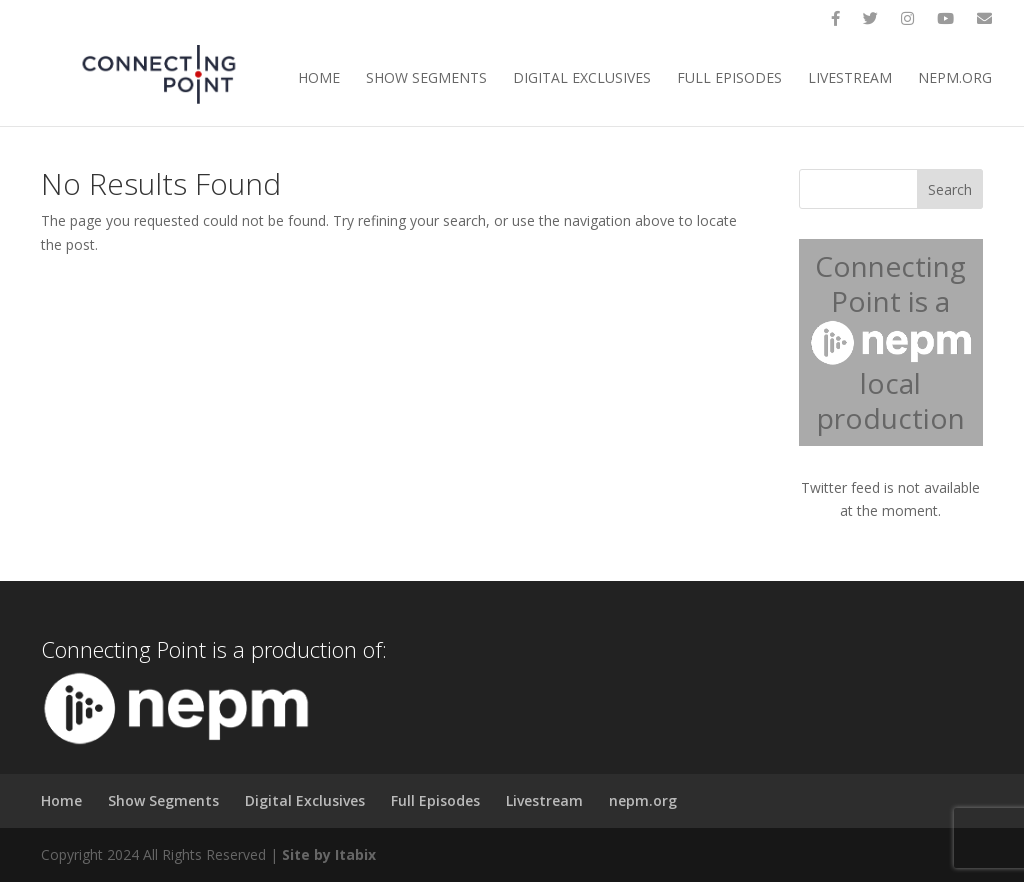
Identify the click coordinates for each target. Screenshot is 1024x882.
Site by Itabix (329, 854)
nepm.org (955, 79)
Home (319, 79)
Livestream (850, 79)
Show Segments (426, 79)
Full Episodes (729, 79)
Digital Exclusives (582, 79)
